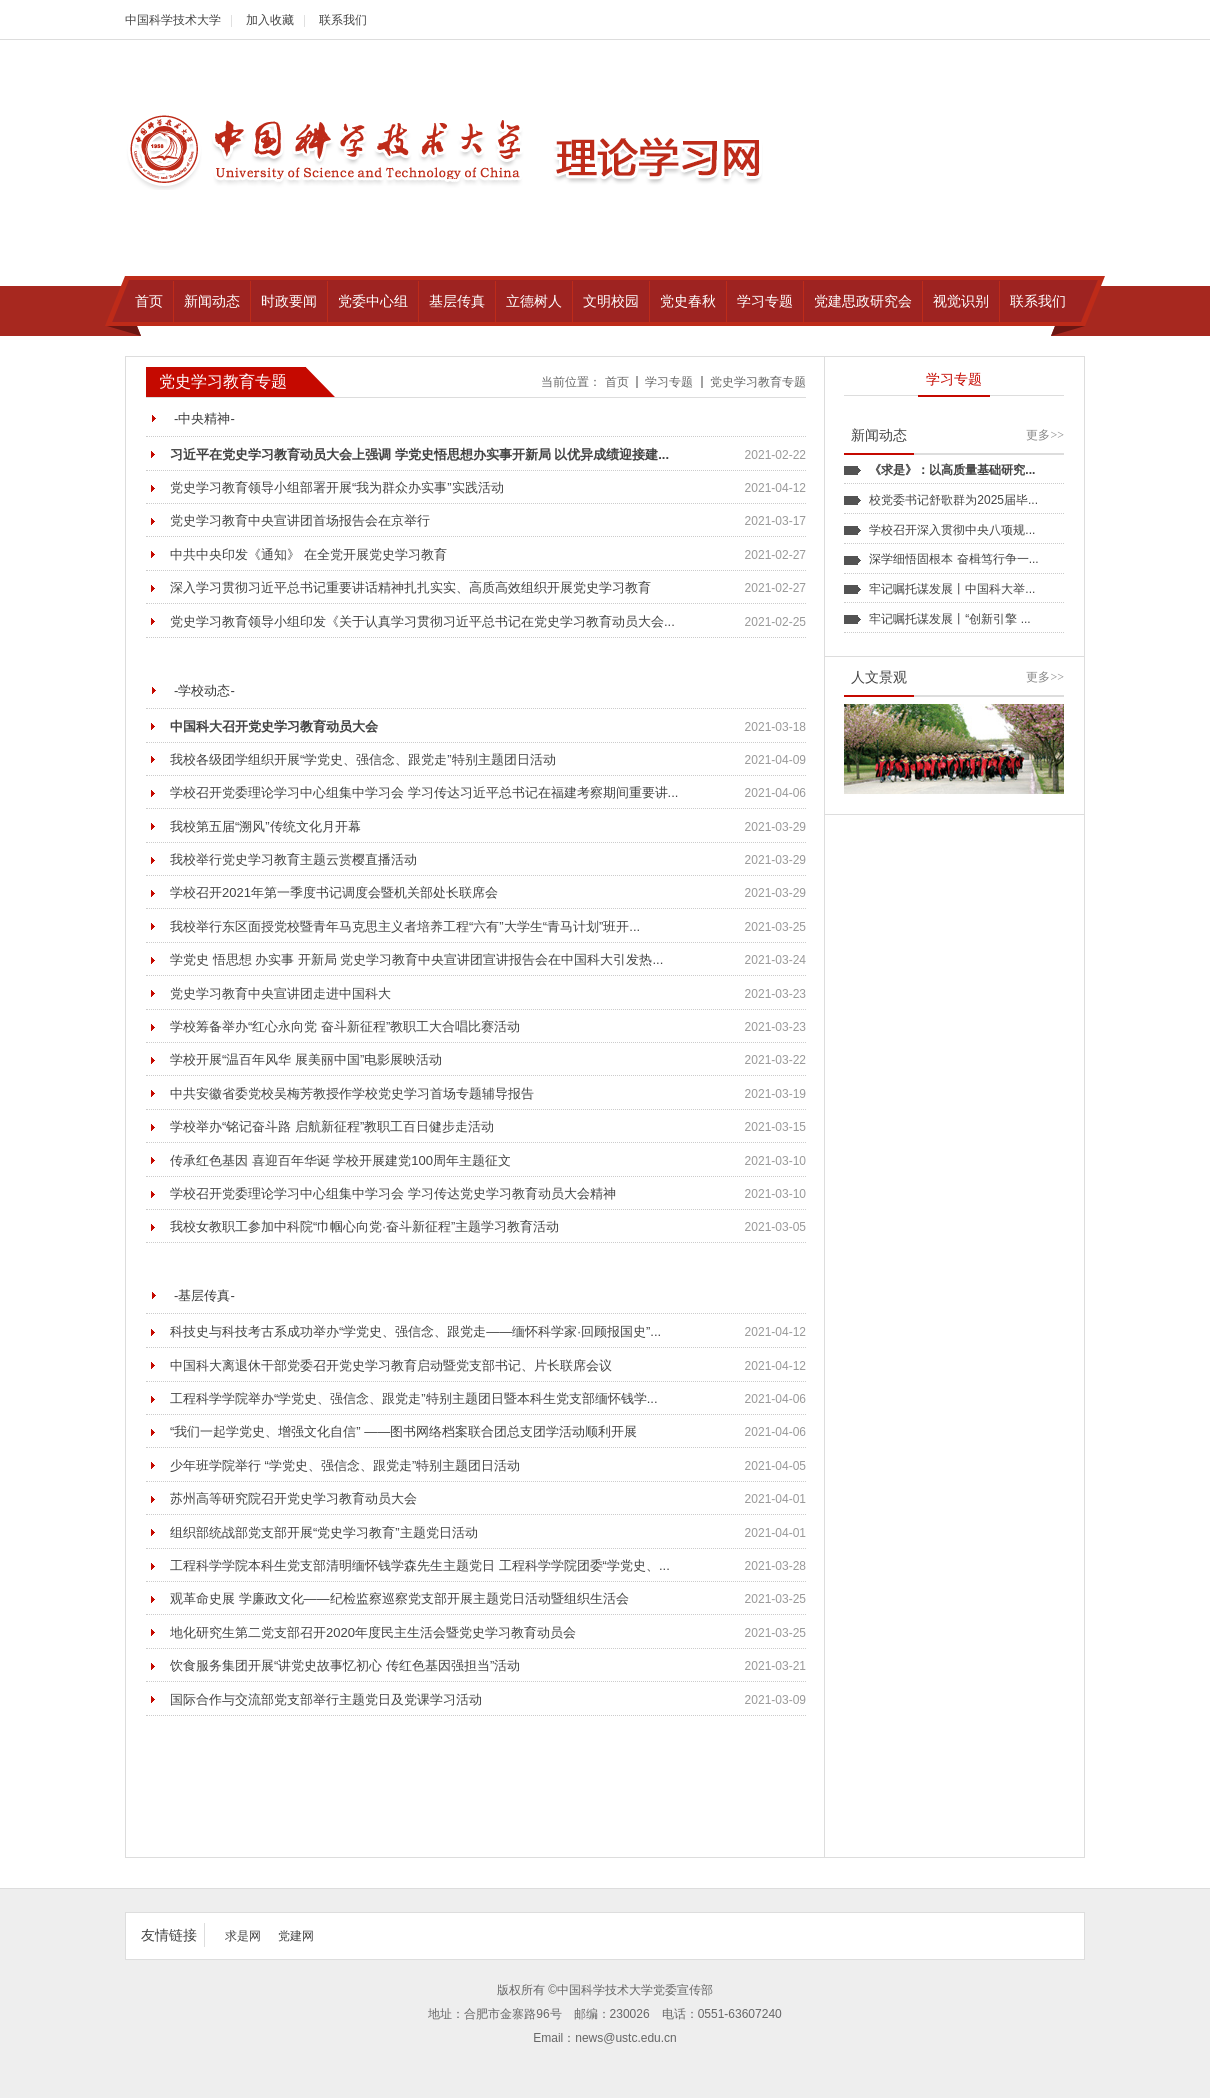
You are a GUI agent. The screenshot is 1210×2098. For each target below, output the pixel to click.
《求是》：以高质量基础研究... (952, 470)
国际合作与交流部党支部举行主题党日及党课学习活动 (326, 1699)
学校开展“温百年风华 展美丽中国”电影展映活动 (306, 1059)
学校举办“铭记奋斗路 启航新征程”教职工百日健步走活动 (332, 1126)
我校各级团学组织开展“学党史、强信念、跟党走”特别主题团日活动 (363, 759)
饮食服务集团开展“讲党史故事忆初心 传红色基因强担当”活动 (345, 1665)
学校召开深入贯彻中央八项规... (952, 530)
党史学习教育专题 (758, 382)
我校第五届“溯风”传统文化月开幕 (265, 826)
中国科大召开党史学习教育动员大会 (274, 726)
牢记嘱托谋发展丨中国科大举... (952, 589)
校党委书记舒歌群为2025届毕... (953, 500)
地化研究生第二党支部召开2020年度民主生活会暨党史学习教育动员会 (373, 1632)
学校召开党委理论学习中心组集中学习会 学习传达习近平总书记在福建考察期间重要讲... (424, 792)
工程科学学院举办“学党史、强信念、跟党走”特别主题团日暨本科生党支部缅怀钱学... (414, 1398)
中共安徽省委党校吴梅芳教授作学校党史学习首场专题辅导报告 (352, 1093)
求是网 (243, 1936)
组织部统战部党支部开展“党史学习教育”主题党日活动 (324, 1532)
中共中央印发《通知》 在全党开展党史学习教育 (308, 554)
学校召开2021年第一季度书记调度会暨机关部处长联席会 (334, 892)
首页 (617, 382)
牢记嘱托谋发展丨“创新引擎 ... (949, 619)
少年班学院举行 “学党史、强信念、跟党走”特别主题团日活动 (345, 1465)
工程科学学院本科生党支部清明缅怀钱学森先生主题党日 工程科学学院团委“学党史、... (420, 1565)
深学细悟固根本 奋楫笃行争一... (953, 559)
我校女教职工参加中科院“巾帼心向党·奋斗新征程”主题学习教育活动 (364, 1226)
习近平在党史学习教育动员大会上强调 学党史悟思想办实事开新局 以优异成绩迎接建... (419, 454)
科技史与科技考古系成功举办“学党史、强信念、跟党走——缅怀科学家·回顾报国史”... (415, 1331)
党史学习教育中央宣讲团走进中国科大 (280, 993)
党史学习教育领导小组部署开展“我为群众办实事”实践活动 (337, 487)
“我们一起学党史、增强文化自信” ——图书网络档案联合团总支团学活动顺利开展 (403, 1431)
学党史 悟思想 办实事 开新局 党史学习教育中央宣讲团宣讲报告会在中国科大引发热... (416, 959)
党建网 (296, 1936)
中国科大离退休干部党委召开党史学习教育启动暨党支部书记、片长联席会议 (391, 1365)
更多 (1045, 435)
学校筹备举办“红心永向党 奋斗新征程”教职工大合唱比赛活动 (345, 1026)
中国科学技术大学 (173, 20)
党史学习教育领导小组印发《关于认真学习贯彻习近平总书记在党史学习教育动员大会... (422, 621)
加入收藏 (270, 20)
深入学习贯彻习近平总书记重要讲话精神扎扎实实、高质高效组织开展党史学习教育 (410, 587)
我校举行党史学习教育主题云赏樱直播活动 (293, 859)
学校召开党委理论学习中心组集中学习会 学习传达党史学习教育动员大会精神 (393, 1193)
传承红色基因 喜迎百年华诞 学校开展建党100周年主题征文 (340, 1160)
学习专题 (669, 382)
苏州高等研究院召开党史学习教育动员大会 (293, 1498)
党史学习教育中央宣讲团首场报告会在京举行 (300, 520)
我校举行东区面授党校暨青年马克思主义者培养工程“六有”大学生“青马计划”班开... (405, 926)
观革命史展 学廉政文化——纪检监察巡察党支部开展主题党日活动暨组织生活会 (399, 1598)
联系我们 (343, 20)
